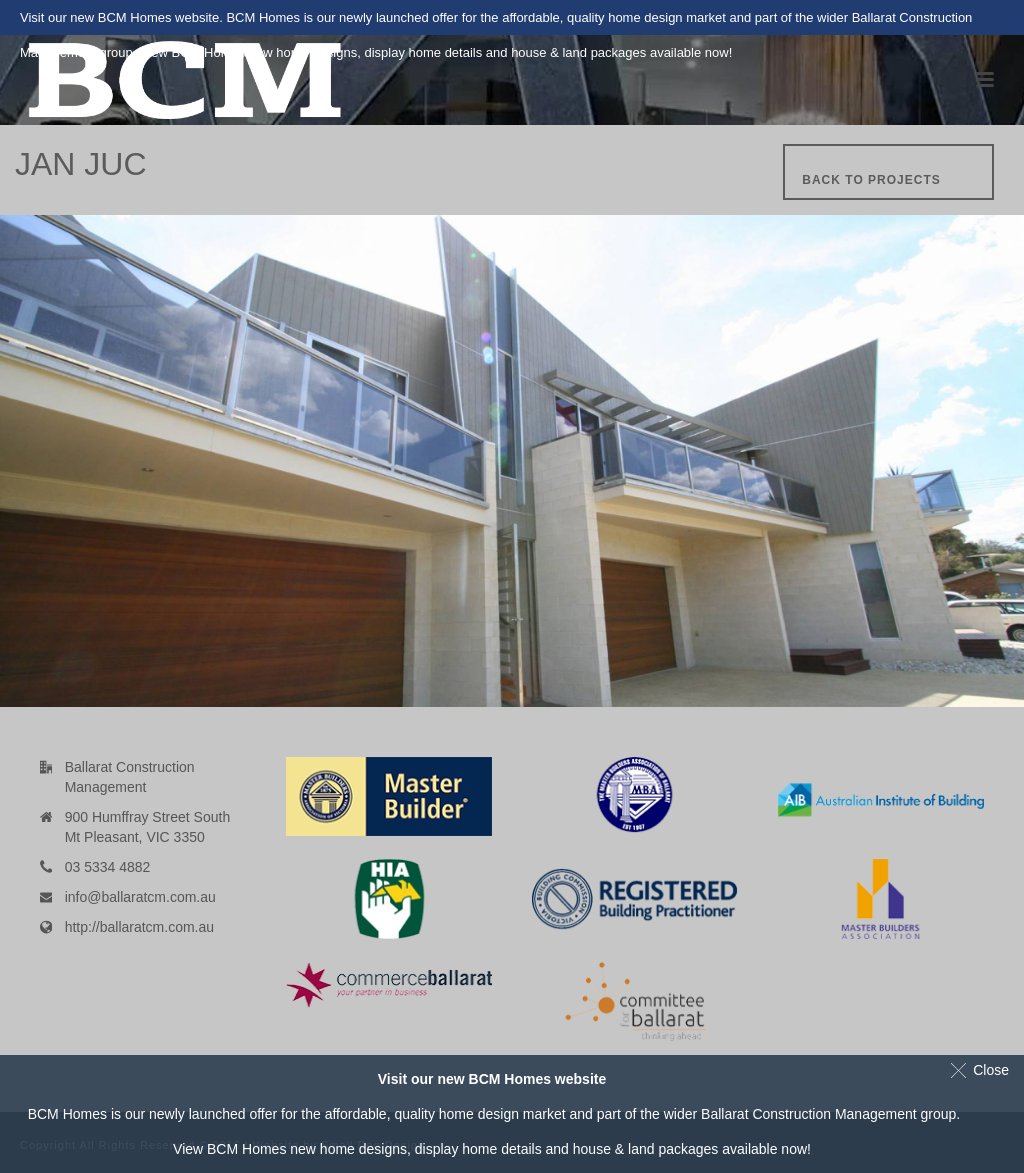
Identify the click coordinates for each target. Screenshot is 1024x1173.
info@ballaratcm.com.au (140, 897)
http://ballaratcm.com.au (139, 927)
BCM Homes (246, 1149)
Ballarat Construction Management (809, 1114)
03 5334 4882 (108, 867)
